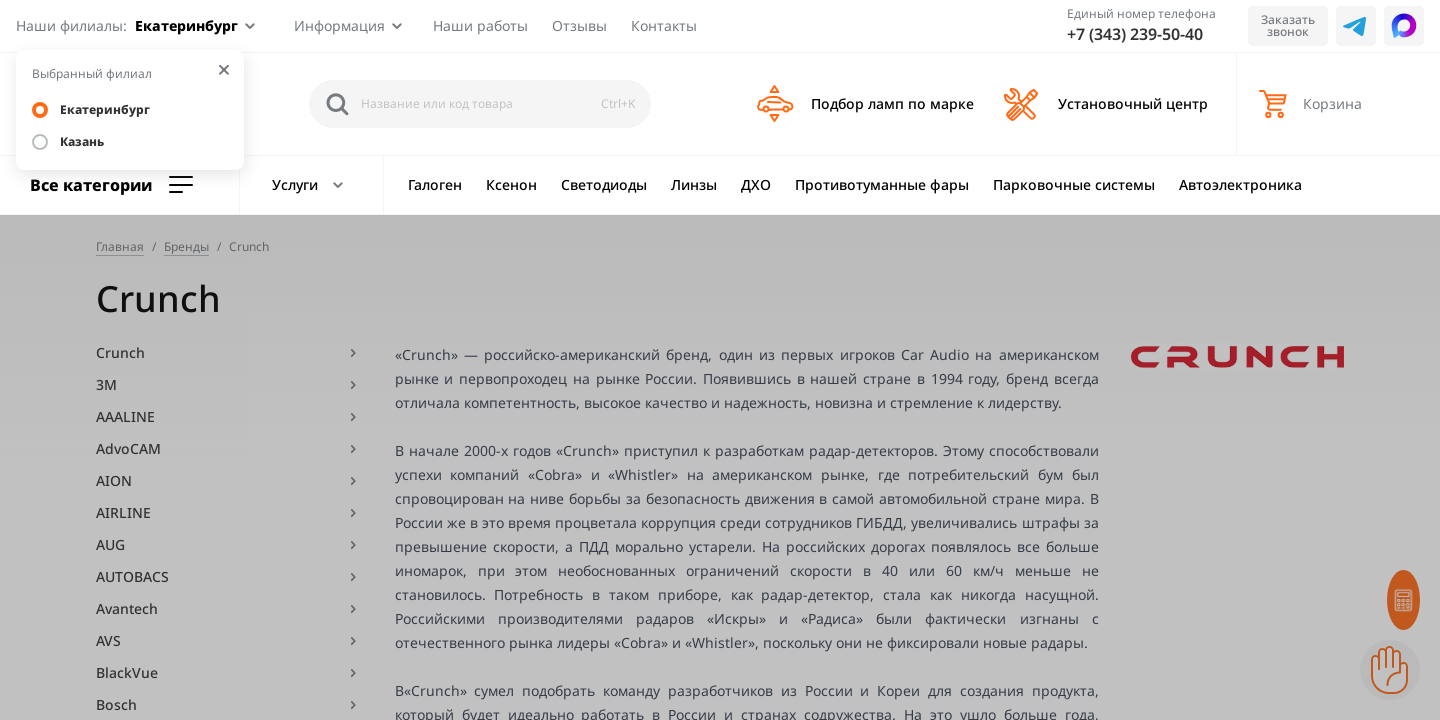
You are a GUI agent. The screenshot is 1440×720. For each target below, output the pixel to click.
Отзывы (579, 25)
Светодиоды (604, 184)
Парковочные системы (1074, 184)
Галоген (435, 184)
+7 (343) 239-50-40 (1135, 34)
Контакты (664, 25)
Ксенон (511, 184)
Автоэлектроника (1240, 184)
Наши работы (480, 25)
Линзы (694, 184)
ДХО (756, 184)
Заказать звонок (1288, 25)
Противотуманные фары (882, 184)
